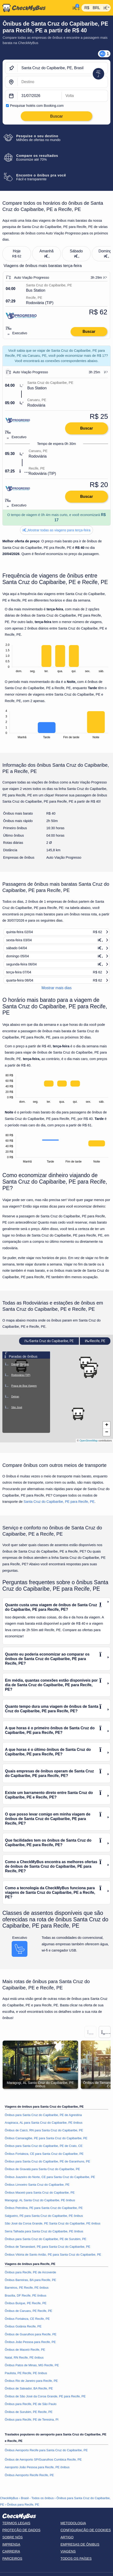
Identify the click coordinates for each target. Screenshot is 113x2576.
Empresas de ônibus (80, 2544)
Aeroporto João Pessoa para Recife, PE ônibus (37, 2467)
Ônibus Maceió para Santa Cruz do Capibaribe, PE (40, 2192)
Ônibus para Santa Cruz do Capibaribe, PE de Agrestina (43, 2115)
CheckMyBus (9, 2498)
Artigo (67, 2537)
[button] (78, 1414)
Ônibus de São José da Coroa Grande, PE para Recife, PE (45, 2396)
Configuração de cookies (86, 2530)
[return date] (85, 96)
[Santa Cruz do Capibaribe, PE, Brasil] (63, 68)
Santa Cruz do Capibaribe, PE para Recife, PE (59, 1502)
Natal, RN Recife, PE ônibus (24, 2357)
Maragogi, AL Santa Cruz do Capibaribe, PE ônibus (40, 2200)
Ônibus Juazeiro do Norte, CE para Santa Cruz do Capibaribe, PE (50, 2177)
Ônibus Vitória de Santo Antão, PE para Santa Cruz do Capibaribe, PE (53, 2254)
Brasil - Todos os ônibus (37, 2498)
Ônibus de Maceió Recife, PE (25, 2349)
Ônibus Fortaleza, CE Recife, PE (27, 2319)
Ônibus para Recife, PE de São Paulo (30, 2404)
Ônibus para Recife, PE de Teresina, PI (31, 2419)
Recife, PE (95, 1341)
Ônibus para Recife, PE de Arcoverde (30, 2272)
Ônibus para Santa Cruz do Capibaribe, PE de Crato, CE (43, 2146)
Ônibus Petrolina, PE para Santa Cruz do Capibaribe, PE (44, 2208)
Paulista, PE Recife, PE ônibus (26, 2373)
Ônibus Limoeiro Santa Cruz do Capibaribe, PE (37, 2184)
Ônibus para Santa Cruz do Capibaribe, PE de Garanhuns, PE (47, 2161)
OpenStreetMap (89, 1440)
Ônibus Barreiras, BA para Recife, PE (30, 2280)
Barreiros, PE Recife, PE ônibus (27, 2287)
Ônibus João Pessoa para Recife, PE (30, 2342)
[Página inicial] (35, 8)
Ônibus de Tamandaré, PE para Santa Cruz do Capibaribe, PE (47, 2246)
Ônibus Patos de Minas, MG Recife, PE (32, 2365)
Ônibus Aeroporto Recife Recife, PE (29, 2475)
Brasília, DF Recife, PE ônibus (25, 2295)
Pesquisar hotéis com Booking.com (37, 106)
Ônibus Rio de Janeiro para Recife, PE (31, 2381)
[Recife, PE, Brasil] (63, 82)
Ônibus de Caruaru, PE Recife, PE (28, 2311)
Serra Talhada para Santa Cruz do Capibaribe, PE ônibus (44, 2231)
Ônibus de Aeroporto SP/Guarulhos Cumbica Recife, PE (43, 2459)
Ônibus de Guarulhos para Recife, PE (30, 2334)
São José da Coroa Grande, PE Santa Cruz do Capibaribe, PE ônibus (52, 2223)
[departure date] (40, 96)
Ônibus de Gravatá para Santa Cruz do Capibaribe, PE (42, 2169)
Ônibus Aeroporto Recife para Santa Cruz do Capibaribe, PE (46, 2450)
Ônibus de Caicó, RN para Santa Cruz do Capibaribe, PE (44, 2130)
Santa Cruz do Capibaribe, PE (49, 1341)
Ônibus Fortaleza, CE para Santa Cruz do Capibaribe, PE (44, 2154)
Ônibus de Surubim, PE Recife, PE (28, 2412)
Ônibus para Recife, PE (23, 2504)
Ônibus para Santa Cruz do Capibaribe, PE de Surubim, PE (45, 2239)
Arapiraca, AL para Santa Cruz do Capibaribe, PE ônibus (43, 2122)
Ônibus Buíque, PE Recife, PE (25, 2303)
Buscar (88, 331)
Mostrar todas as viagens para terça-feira (56, 530)
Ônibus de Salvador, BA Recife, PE (29, 2388)
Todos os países (76, 2558)
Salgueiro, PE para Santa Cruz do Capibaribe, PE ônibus (44, 2216)
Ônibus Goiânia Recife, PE (23, 2326)
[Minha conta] (75, 7)
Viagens (68, 2551)
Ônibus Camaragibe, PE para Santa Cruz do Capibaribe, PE (46, 2138)
